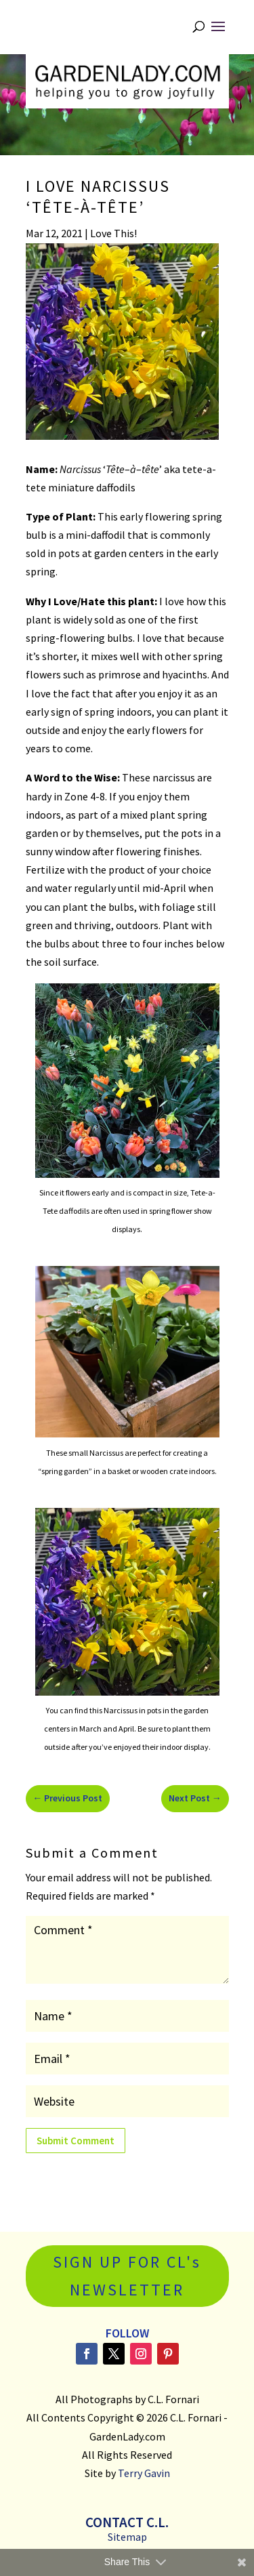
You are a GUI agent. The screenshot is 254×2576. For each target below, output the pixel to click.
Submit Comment (75, 2140)
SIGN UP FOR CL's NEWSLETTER (127, 2275)
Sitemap (127, 2536)
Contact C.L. (127, 2522)
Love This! (113, 233)
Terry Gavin (144, 2473)
